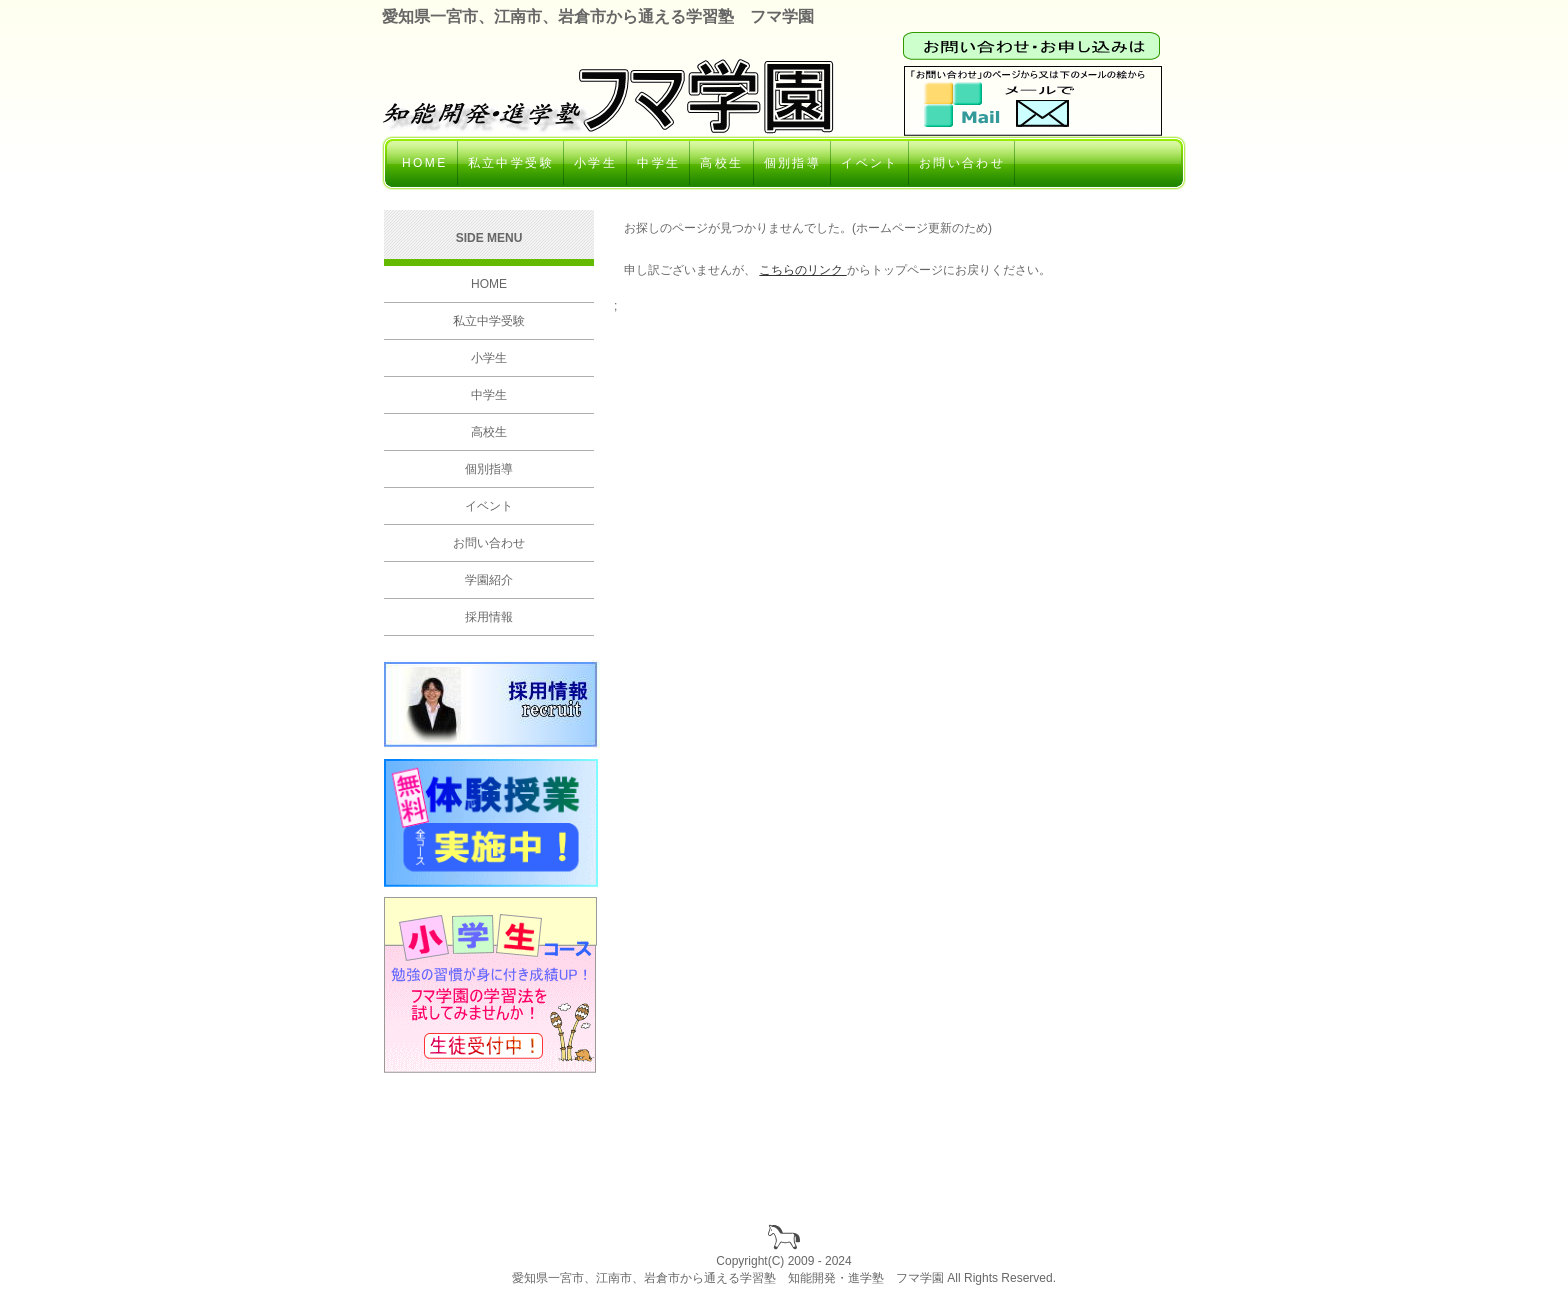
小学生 (595, 163)
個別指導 (793, 163)
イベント (870, 163)
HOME (425, 163)
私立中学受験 (511, 163)
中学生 (658, 163)
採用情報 (489, 617)
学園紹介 (489, 580)
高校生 (721, 163)
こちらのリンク (802, 270)
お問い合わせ (962, 163)
